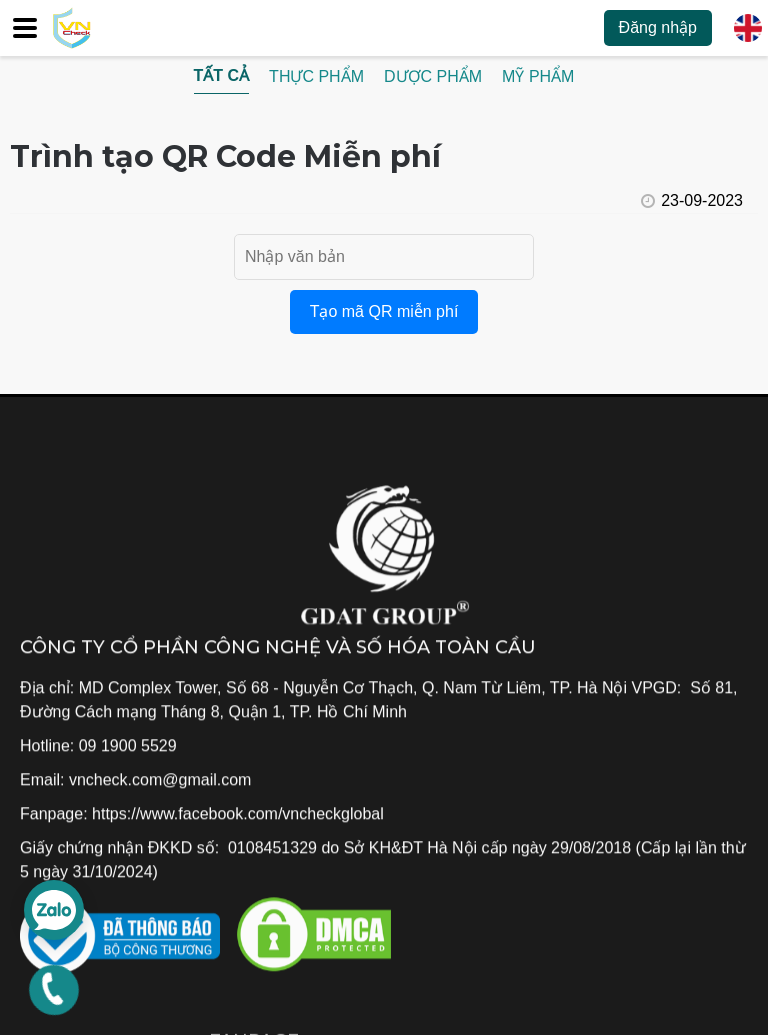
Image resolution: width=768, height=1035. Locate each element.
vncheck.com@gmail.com (160, 780)
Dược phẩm (433, 76)
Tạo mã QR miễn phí (384, 311)
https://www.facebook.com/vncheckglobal (238, 814)
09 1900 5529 (128, 746)
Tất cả (222, 75)
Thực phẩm (316, 76)
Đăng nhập (658, 27)
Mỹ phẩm (538, 76)
